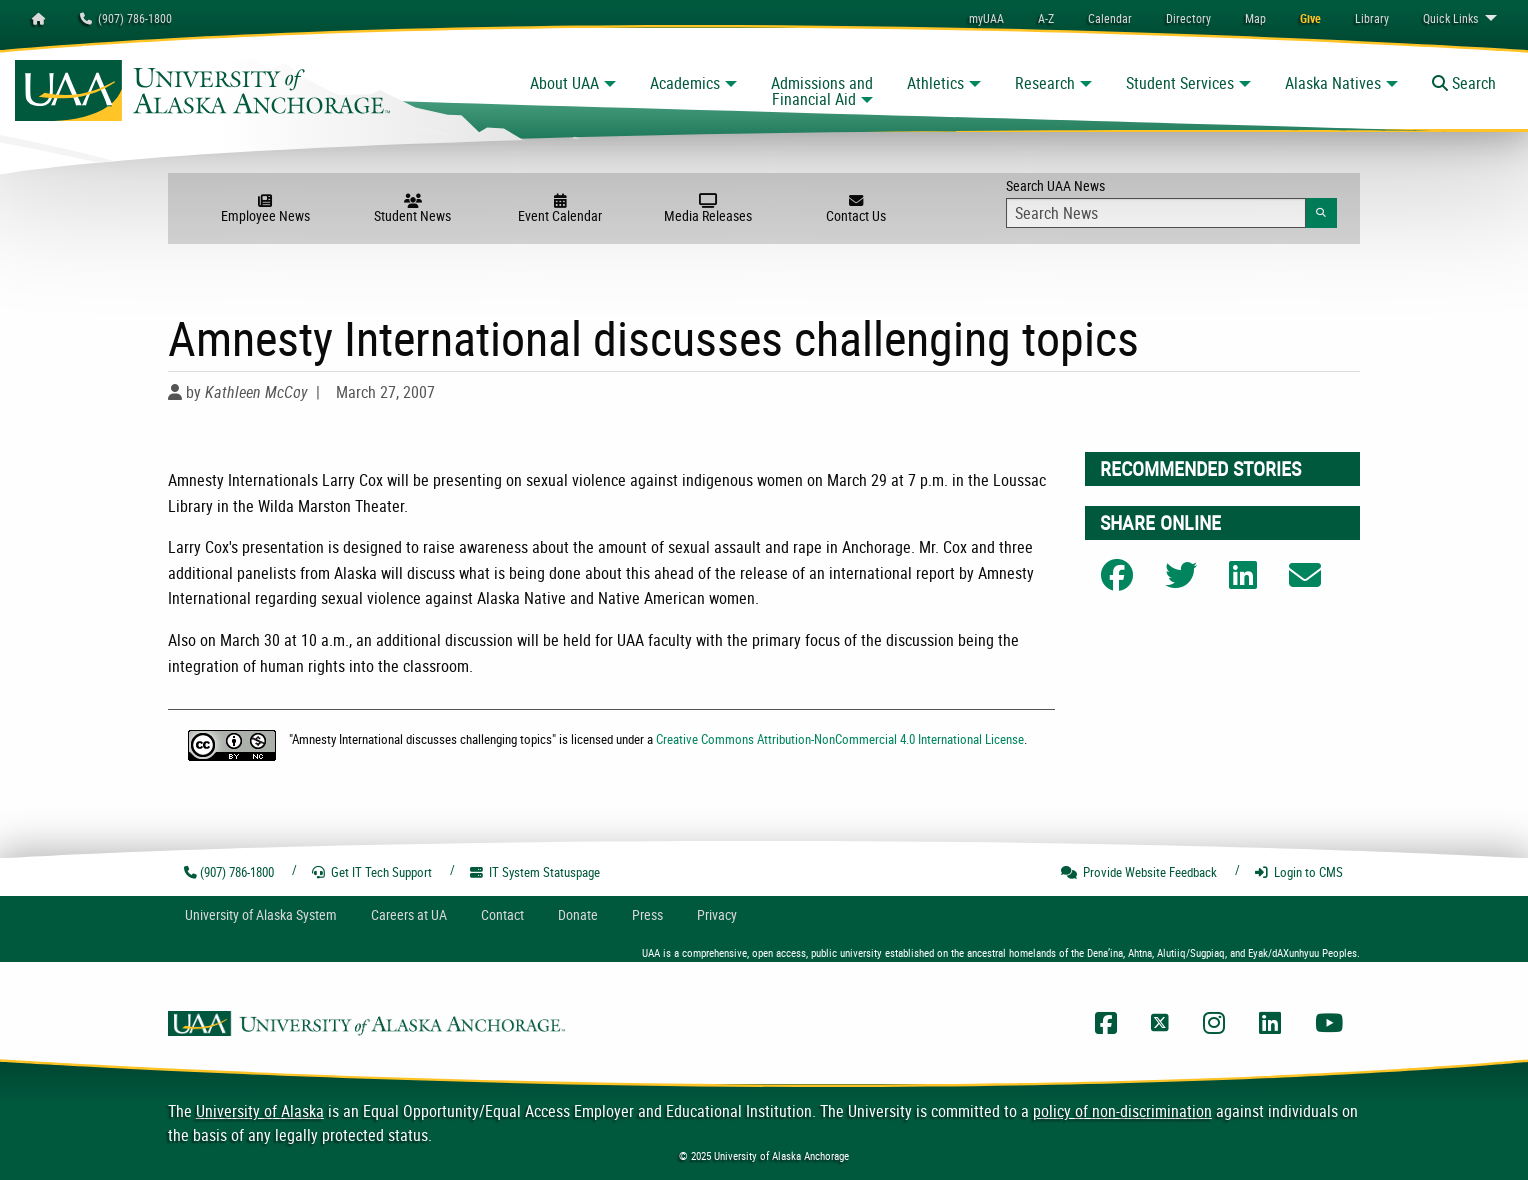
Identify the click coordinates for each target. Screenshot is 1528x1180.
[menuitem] (1110, 18)
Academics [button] (685, 83)
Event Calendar (560, 209)
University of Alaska (260, 1111)
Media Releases (708, 209)
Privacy (717, 914)
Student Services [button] (1180, 83)
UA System (261, 914)
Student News (413, 209)
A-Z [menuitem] (1046, 18)
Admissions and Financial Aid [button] (822, 91)
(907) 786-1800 (126, 18)
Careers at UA (409, 914)
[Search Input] (1155, 213)
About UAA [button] (564, 83)
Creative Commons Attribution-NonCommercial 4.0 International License (840, 739)
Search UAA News (1171, 202)
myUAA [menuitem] (986, 18)
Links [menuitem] (1450, 18)
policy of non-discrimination (1122, 1111)
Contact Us (856, 209)
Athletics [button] (935, 83)
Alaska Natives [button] (1333, 83)
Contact (502, 914)
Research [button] (1045, 83)
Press (647, 914)
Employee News (265, 209)
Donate (578, 914)
